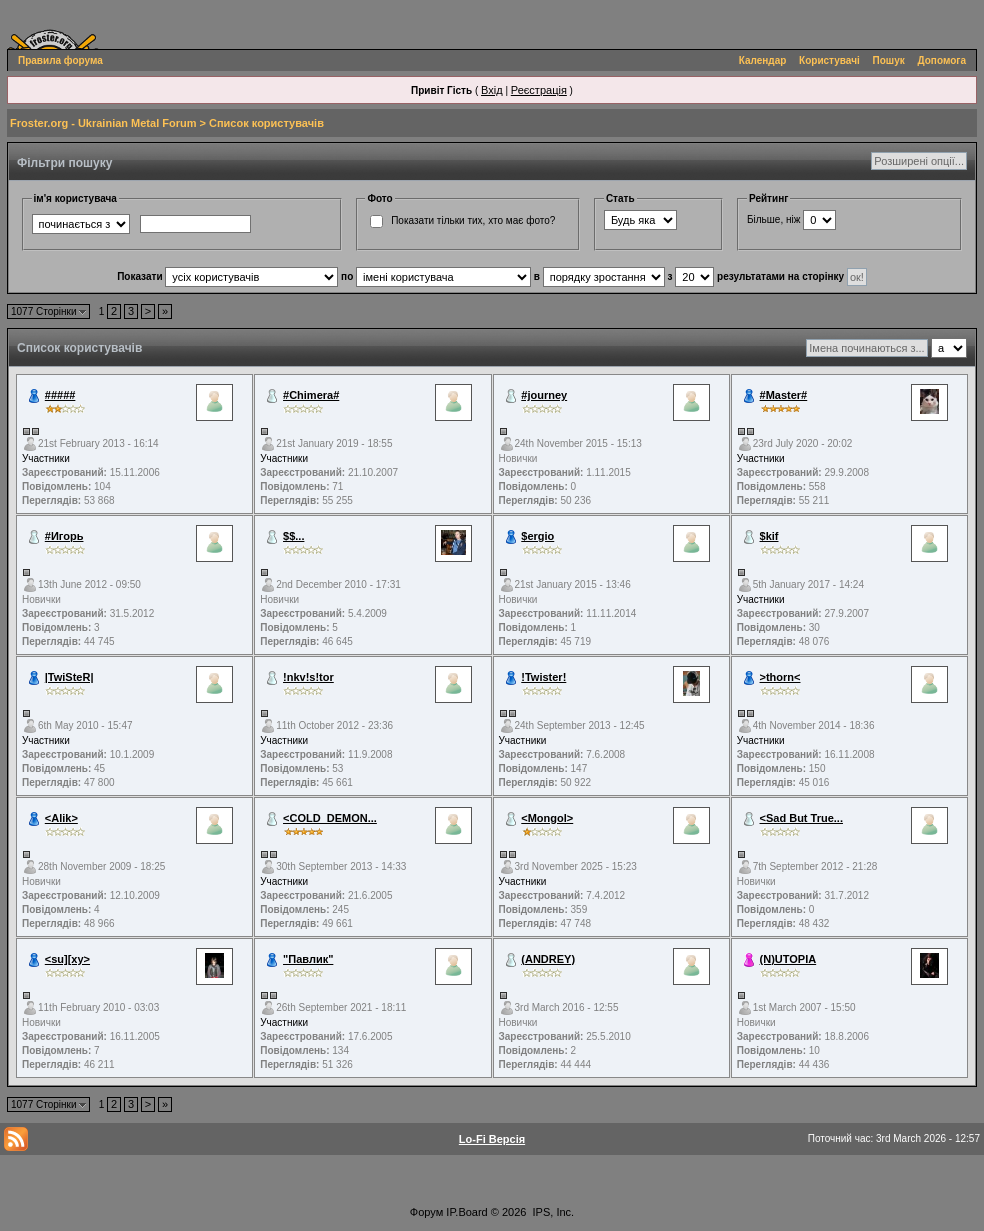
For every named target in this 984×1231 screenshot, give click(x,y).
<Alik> (61, 818)
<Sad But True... (801, 818)
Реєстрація (539, 90)
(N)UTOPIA (788, 959)
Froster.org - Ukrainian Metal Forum (103, 123)
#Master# (784, 395)
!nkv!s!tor (308, 677)
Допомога (942, 60)
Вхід (492, 90)
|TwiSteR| (69, 677)
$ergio (537, 536)
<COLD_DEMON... (330, 818)
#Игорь (64, 536)
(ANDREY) (548, 959)
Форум (426, 1212)
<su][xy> (67, 959)
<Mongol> (547, 818)
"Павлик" (308, 959)
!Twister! (543, 677)
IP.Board (466, 1212)
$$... (293, 536)
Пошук (889, 60)
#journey (544, 395)
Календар (763, 60)
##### (60, 395)
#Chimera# (311, 395)
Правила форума (60, 60)
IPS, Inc (552, 1212)
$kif (769, 536)
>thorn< (780, 677)
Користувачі (829, 60)
